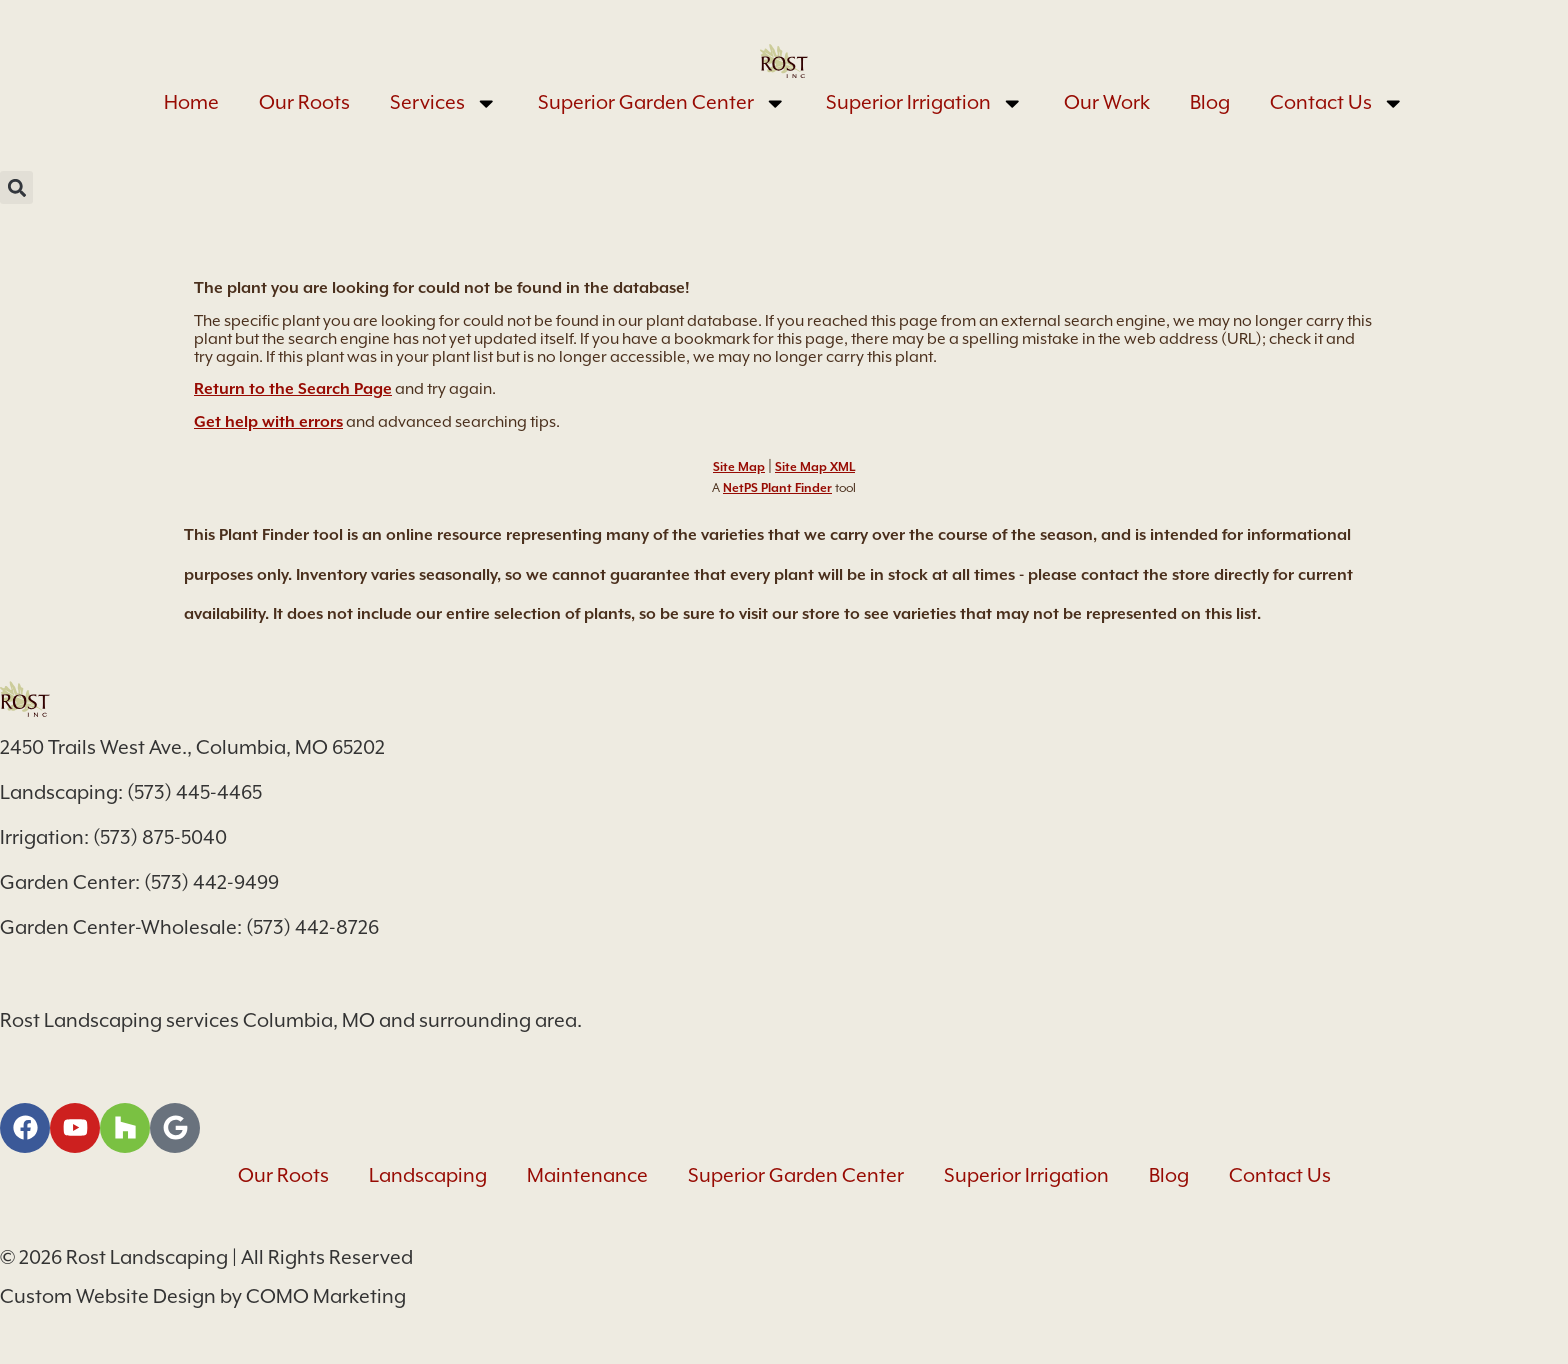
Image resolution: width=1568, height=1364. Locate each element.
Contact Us (1337, 103)
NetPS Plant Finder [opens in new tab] (777, 488)
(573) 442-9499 (211, 882)
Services (444, 103)
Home (191, 102)
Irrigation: (46, 837)
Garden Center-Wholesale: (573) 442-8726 (189, 927)
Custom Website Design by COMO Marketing (203, 1296)
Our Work (1107, 102)
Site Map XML (815, 467)
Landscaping (428, 1175)
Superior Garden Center (662, 103)
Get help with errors (268, 422)
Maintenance (587, 1175)
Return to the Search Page (293, 389)
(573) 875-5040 (160, 837)
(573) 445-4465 (194, 792)
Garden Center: (72, 882)
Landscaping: (63, 792)
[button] (16, 187)
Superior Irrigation (925, 103)
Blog (1210, 102)
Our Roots (304, 102)
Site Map (739, 467)
